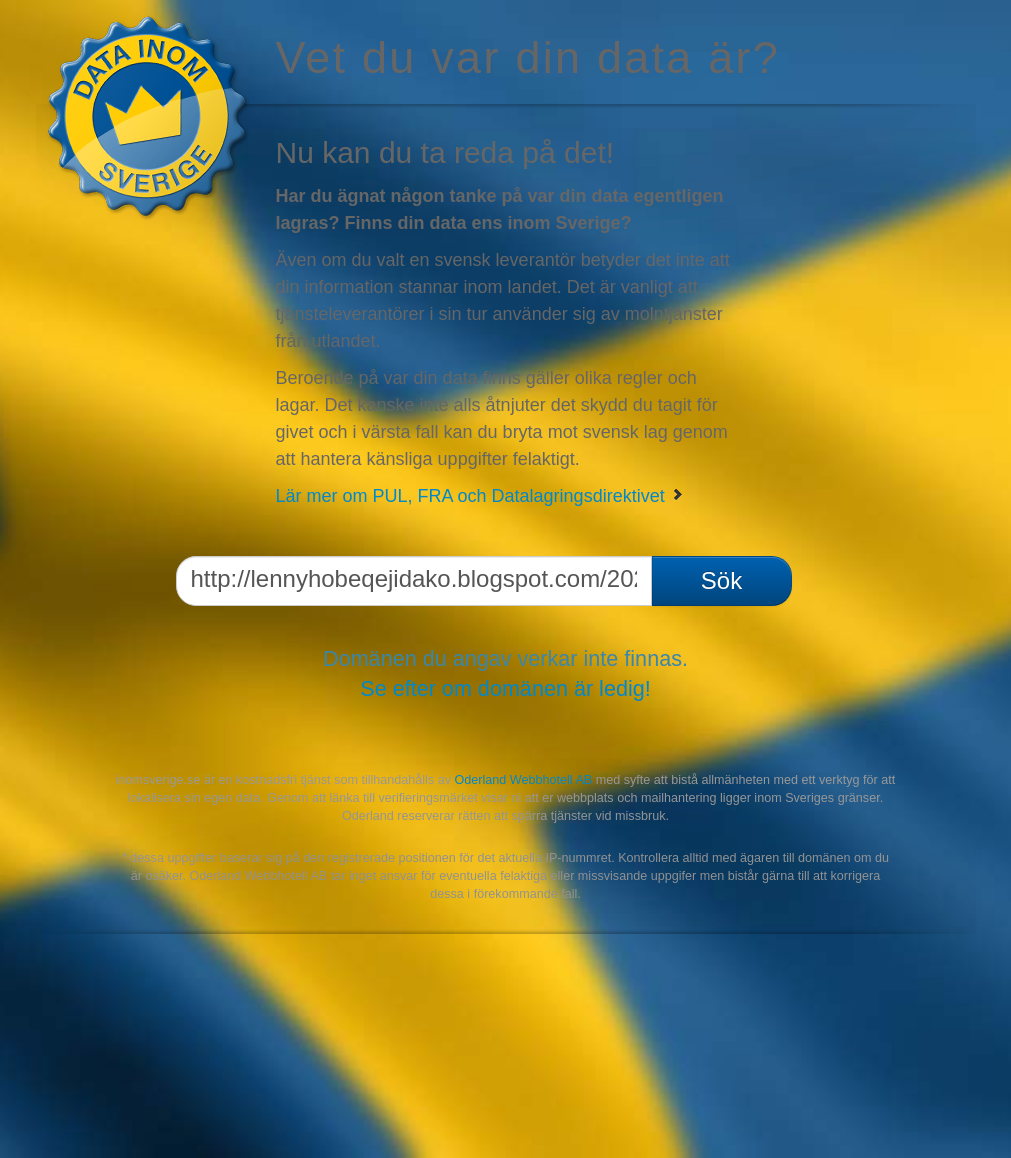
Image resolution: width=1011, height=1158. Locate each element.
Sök (721, 580)
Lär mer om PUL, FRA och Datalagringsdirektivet (480, 496)
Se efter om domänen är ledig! (505, 688)
